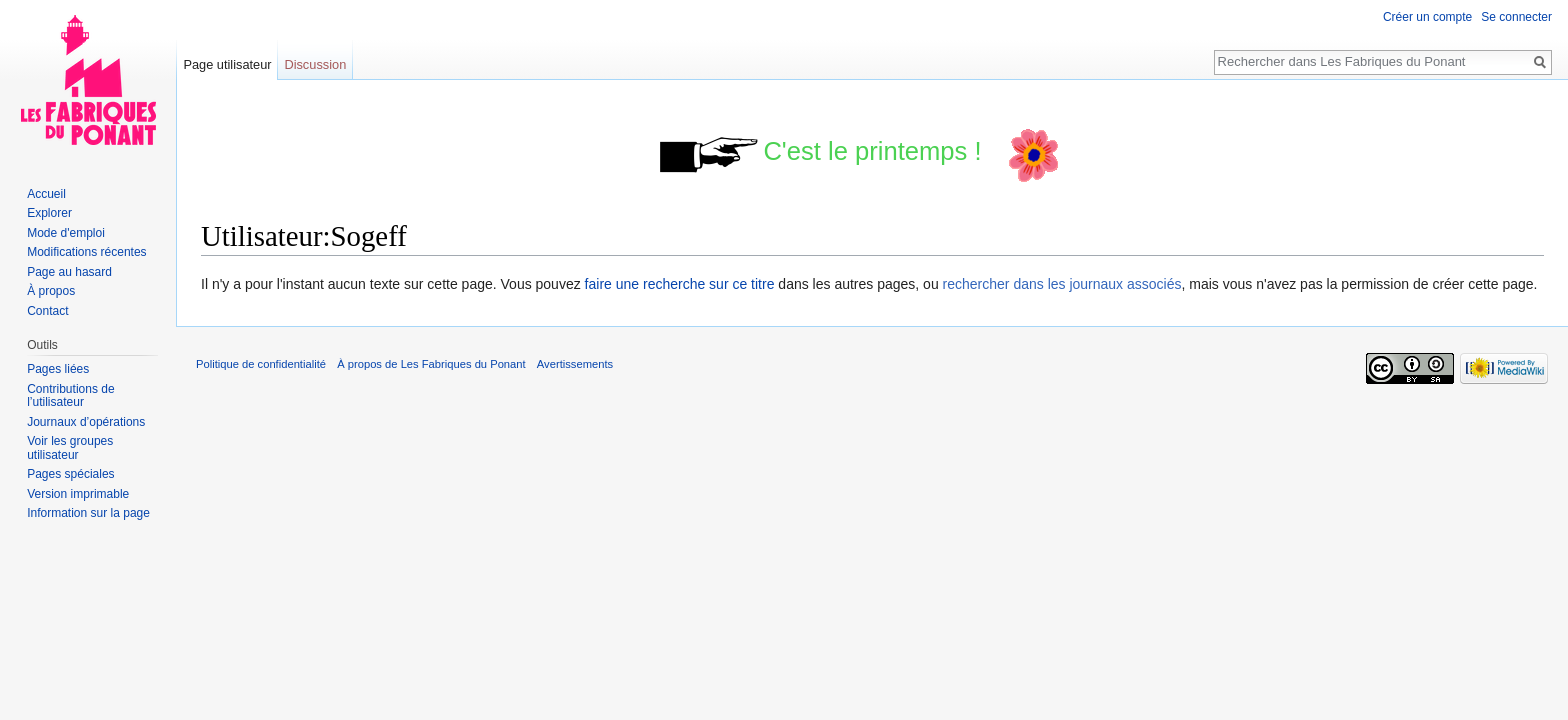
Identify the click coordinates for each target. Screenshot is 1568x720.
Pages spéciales (70, 474)
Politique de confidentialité (261, 364)
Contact (47, 311)
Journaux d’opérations (86, 422)
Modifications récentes (86, 252)
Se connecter (1516, 17)
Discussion (315, 64)
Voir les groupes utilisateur (70, 448)
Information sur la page (88, 513)
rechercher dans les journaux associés (1062, 284)
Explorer (49, 213)
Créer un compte (1427, 17)
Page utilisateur (227, 64)
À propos (51, 291)
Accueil (46, 194)
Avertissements (575, 364)
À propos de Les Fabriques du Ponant (431, 364)
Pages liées (58, 369)
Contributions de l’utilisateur (70, 396)
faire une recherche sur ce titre (680, 284)
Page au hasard (69, 272)
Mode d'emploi (66, 233)
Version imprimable (78, 494)
